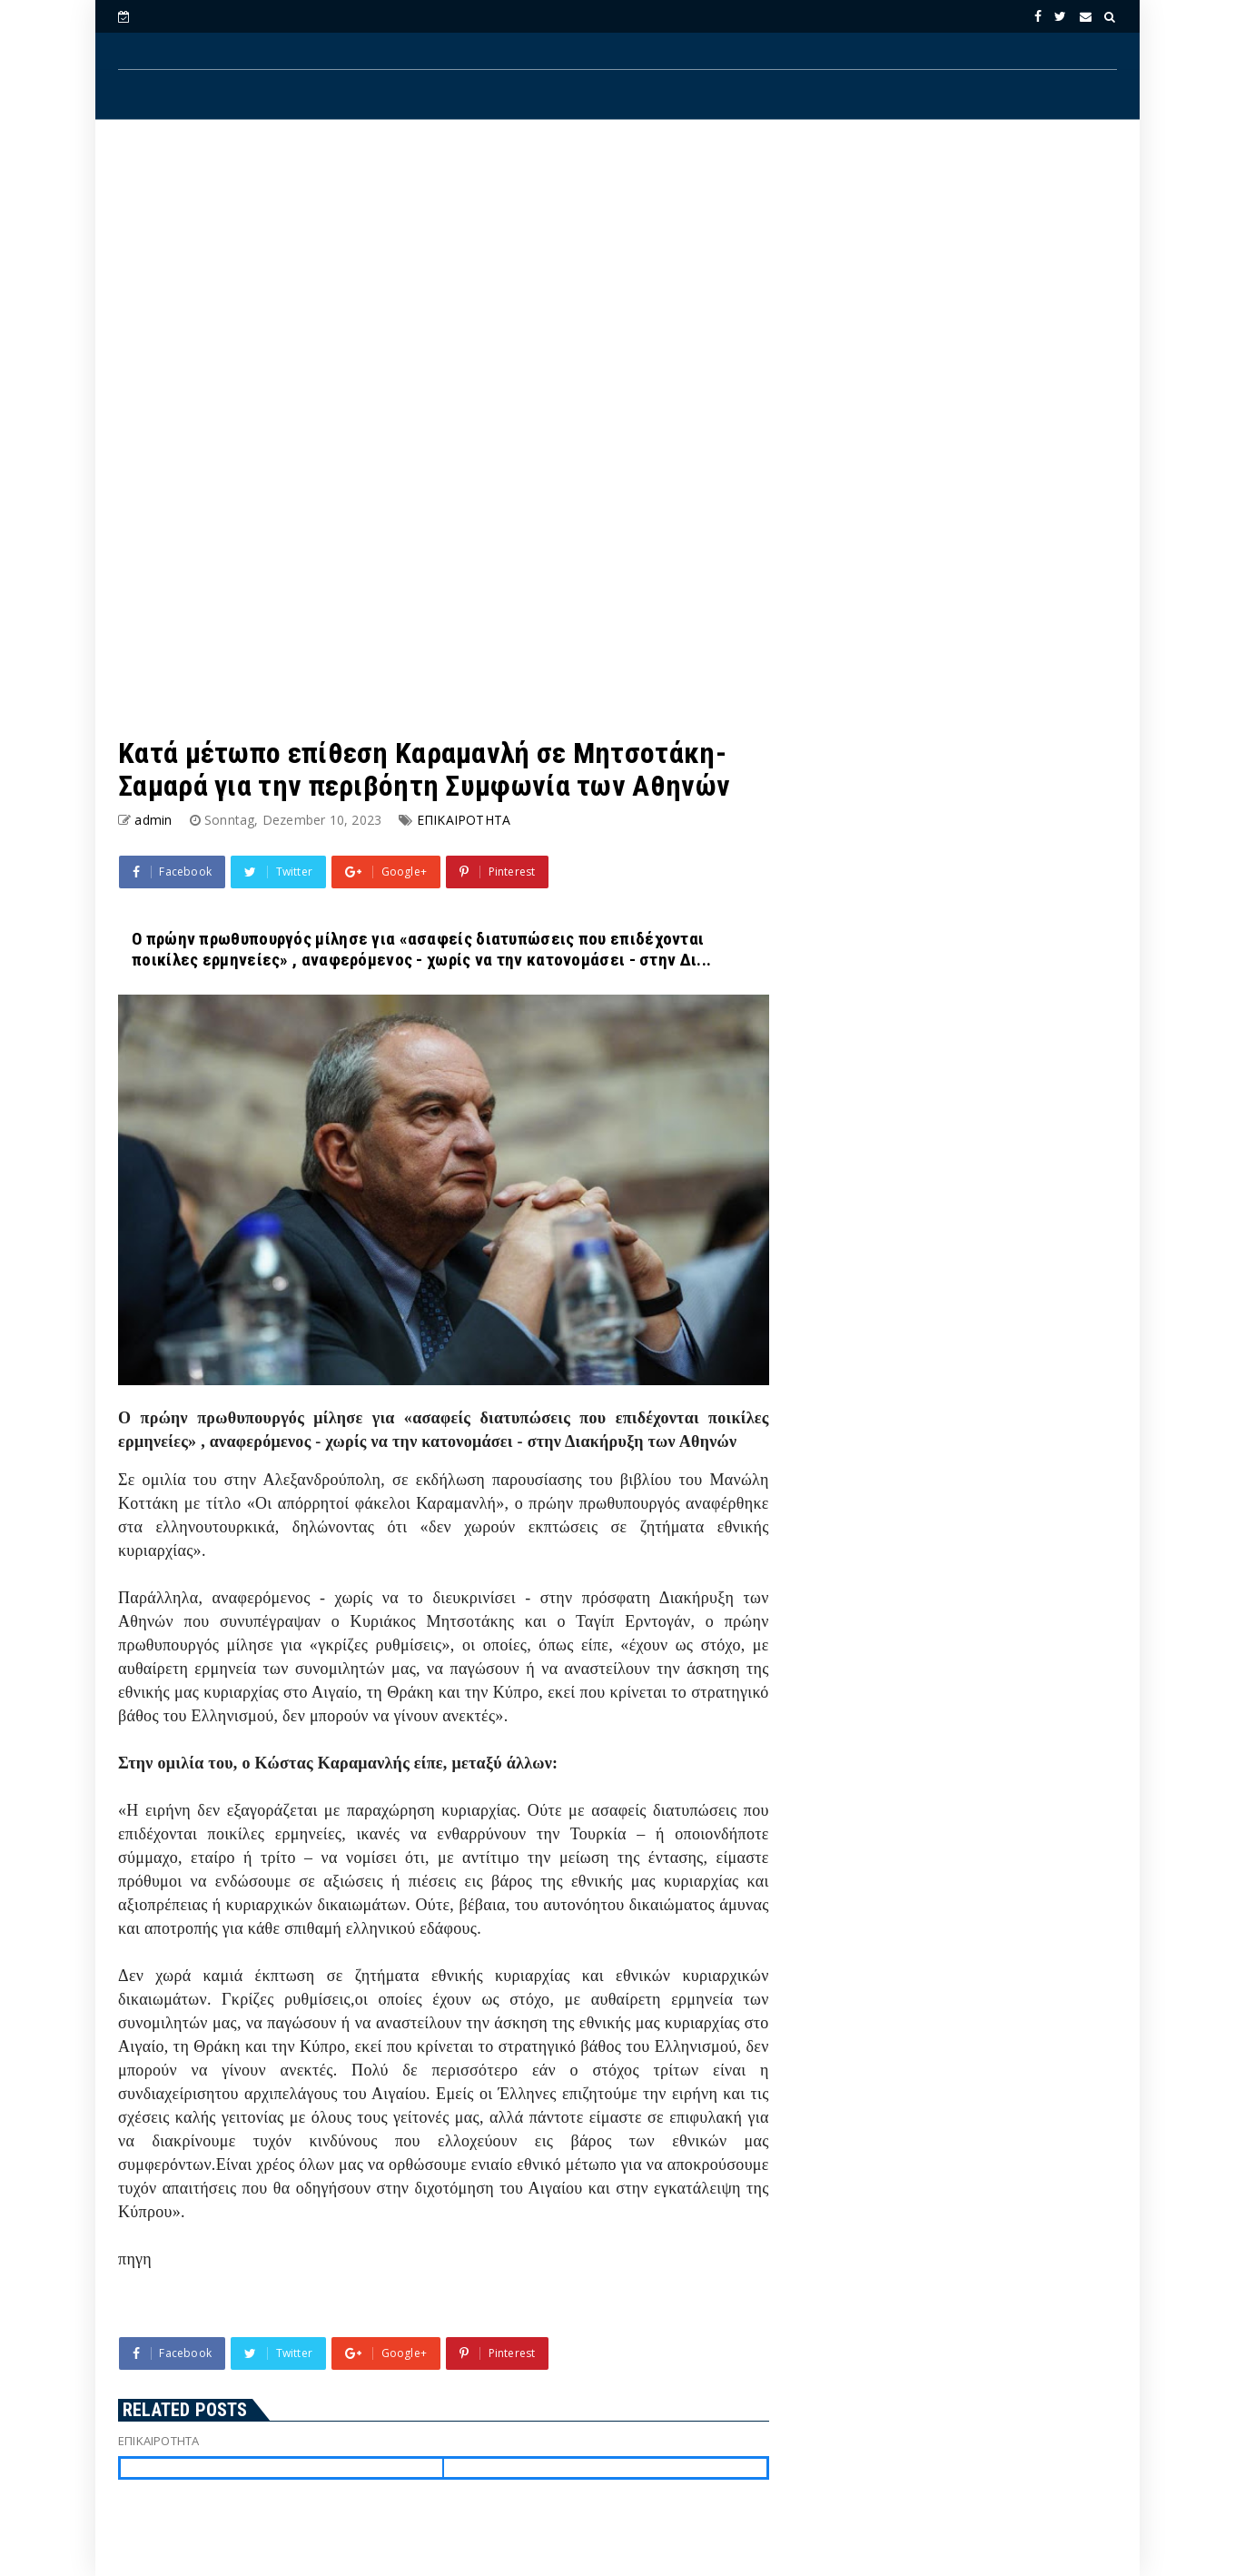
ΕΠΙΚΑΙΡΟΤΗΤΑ (463, 819)
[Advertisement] (617, 282)
